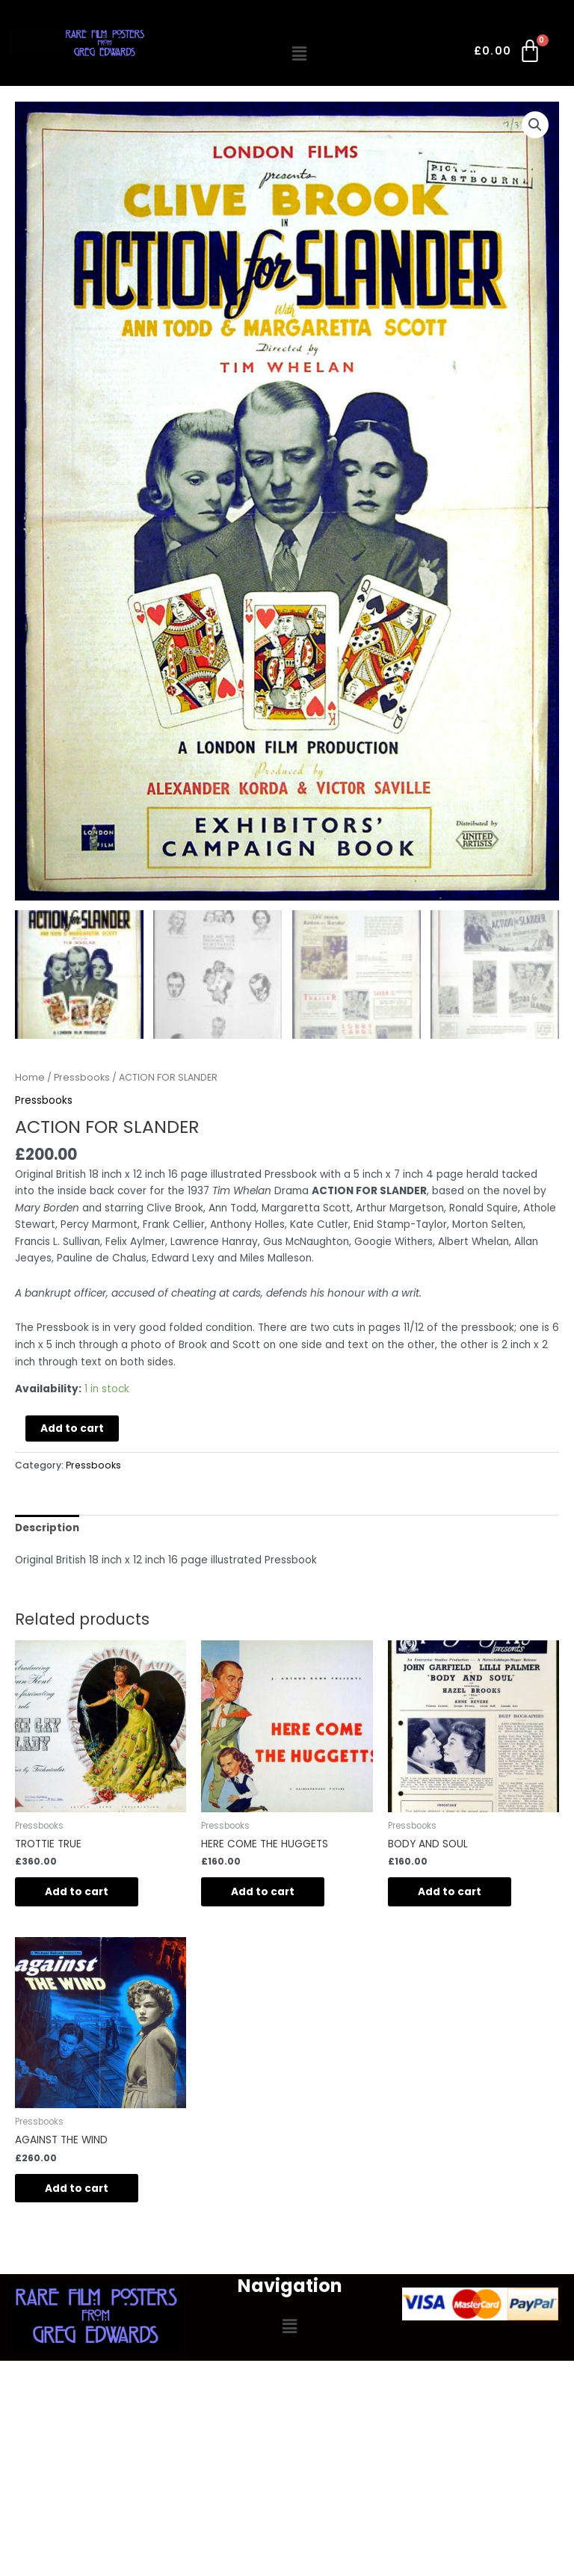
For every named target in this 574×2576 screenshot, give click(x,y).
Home (30, 1078)
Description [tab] (47, 1529)
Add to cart (72, 1429)
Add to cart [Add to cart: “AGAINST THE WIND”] (76, 2189)
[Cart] (508, 54)
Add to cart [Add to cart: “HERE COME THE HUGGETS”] (262, 1892)
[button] (299, 54)
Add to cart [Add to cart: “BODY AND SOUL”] (449, 1892)
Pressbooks (82, 1078)
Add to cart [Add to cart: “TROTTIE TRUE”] (76, 1892)
